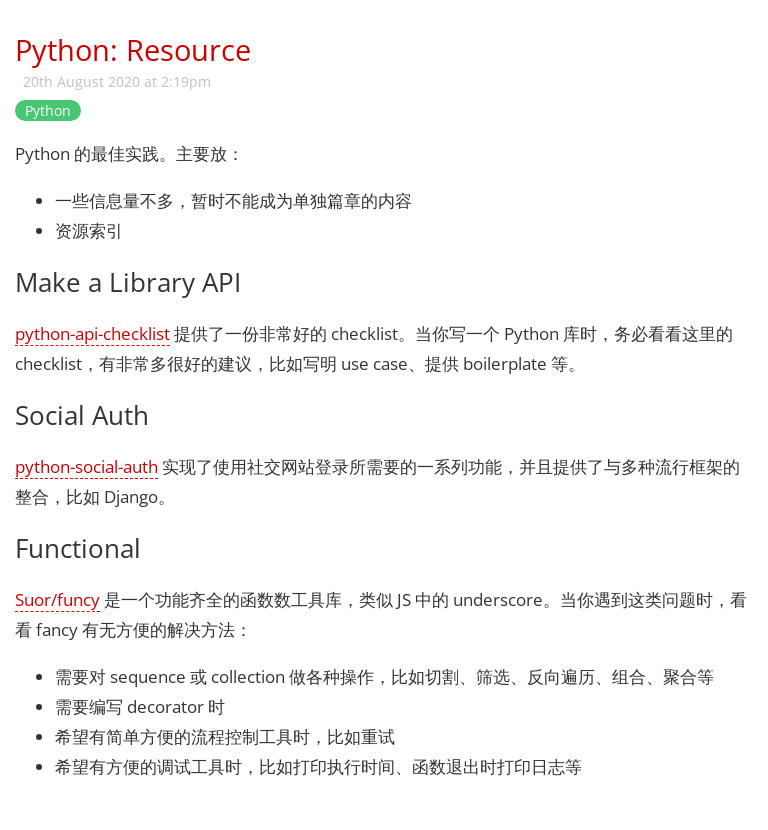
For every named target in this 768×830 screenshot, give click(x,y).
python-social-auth (86, 466)
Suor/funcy (57, 599)
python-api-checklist (92, 333)
